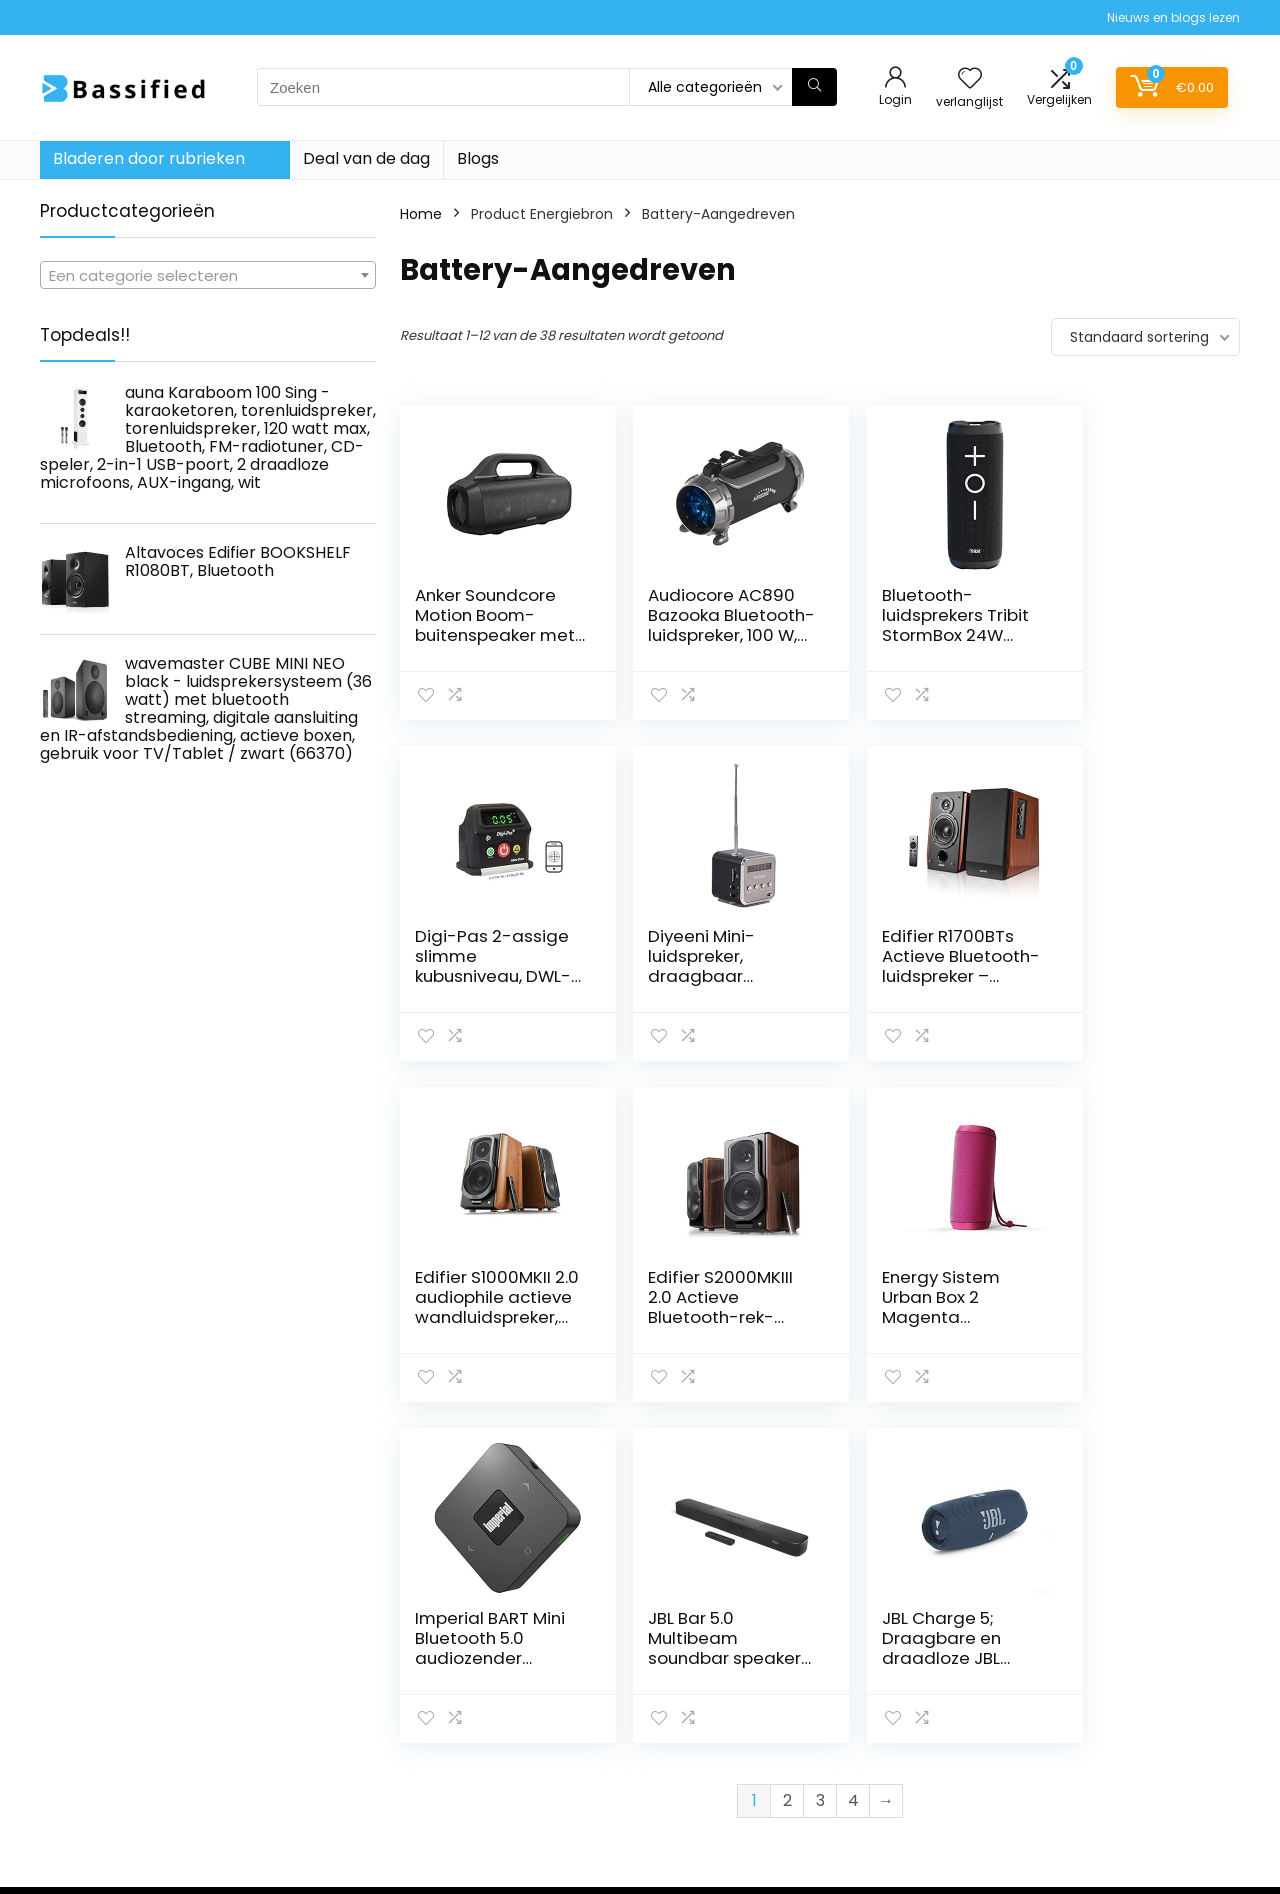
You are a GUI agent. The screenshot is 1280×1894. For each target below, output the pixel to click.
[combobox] (208, 275)
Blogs (478, 158)
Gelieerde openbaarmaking (1119, 1712)
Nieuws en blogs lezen (1173, 17)
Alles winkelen (911, 1675)
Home (421, 214)
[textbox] (208, 276)
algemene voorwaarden (1143, 1675)
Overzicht (898, 1759)
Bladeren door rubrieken (149, 158)
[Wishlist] (970, 79)
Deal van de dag (366, 158)
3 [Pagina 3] (820, 1459)
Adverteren (903, 1787)
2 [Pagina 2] (787, 1459)
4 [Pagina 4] (853, 1459)
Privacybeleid (1105, 1647)
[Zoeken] (814, 87)
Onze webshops (919, 1731)
